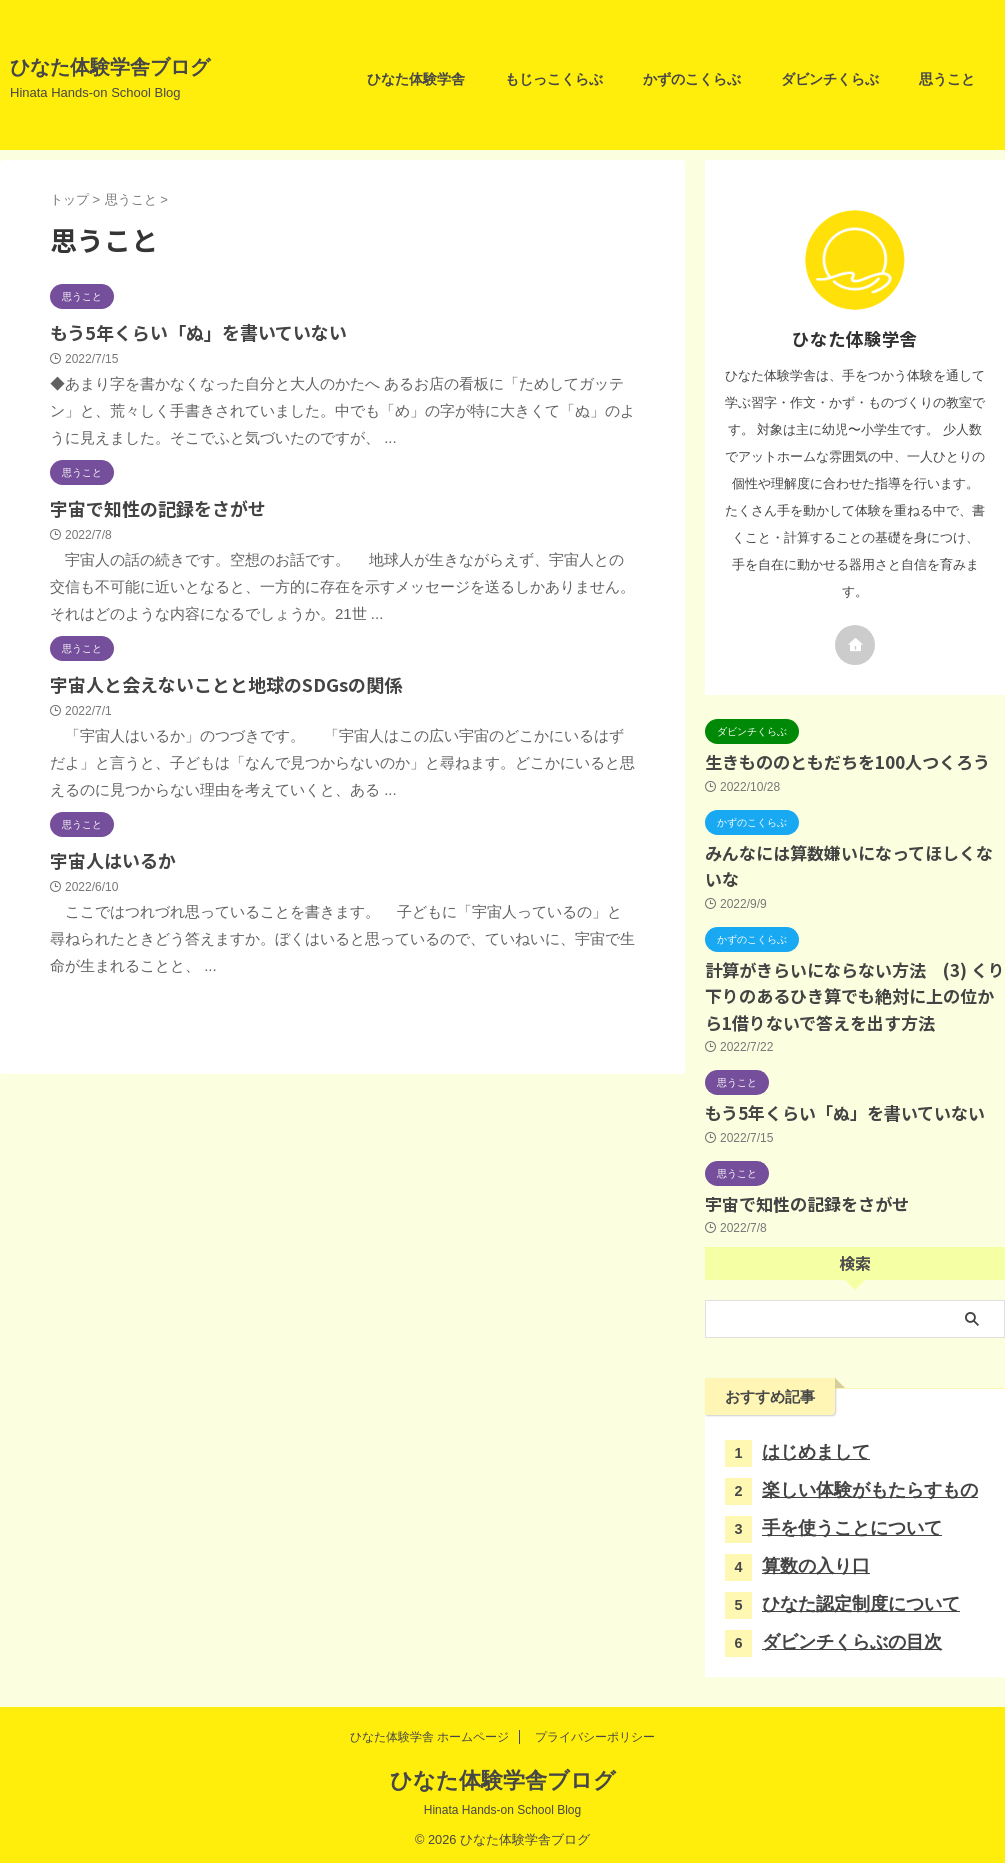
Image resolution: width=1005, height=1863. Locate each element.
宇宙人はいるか (109, 852)
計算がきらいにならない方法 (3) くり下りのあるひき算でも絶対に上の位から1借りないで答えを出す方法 (855, 993)
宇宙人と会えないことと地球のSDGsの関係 (216, 678)
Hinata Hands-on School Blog (502, 1805)
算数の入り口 (816, 1561)
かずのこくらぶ (692, 79)
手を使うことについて (852, 1523)
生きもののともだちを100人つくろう (847, 760)
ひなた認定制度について (861, 1599)
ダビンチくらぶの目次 (852, 1637)
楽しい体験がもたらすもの (870, 1485)
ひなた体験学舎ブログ (110, 67)
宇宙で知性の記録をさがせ (152, 504)
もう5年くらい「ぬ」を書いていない (190, 330)
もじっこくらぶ (554, 79)
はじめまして (816, 1447)
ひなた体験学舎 (416, 79)
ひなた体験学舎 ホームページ (429, 1732)
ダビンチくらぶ (830, 79)
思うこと (947, 79)
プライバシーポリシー (595, 1732)
